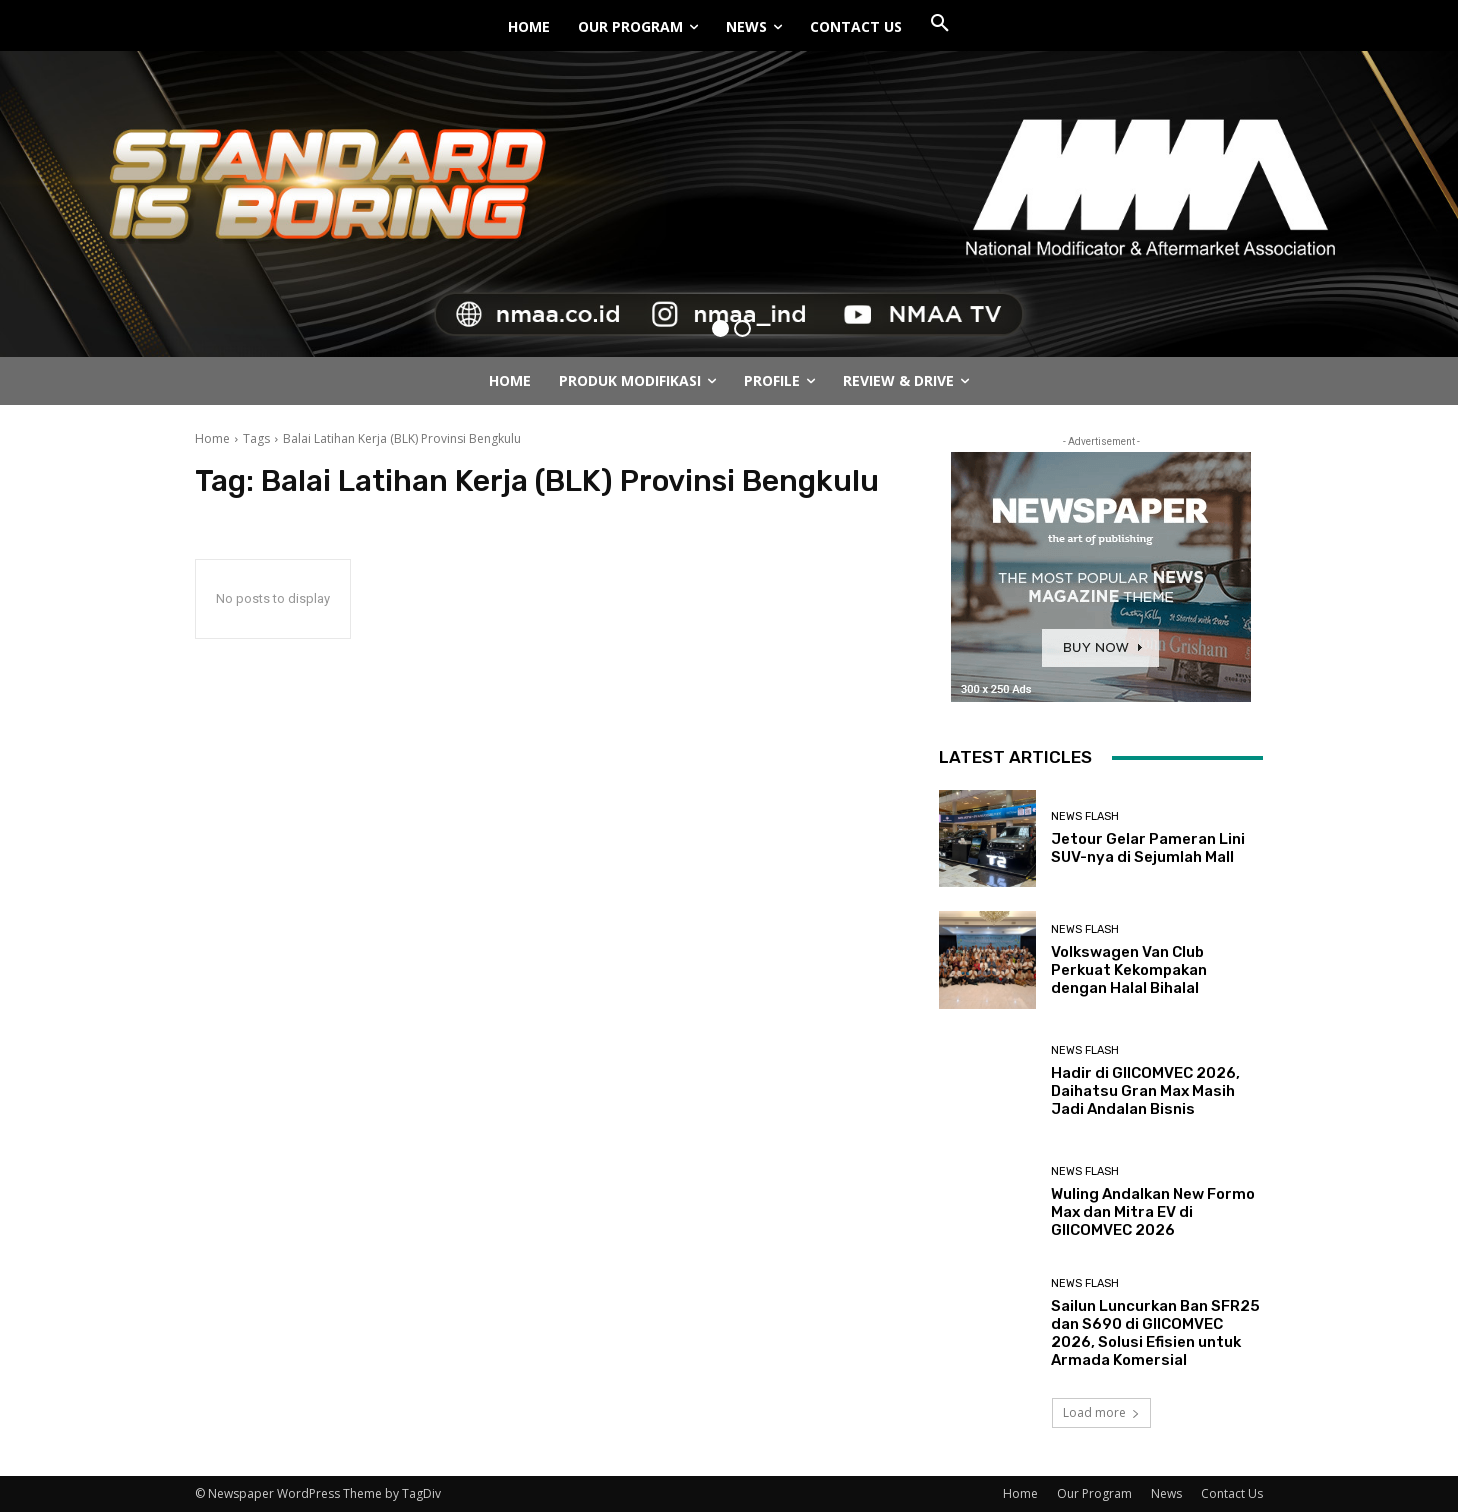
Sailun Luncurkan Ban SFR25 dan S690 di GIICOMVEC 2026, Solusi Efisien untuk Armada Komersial (1155, 1333)
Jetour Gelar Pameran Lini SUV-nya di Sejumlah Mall (1148, 848)
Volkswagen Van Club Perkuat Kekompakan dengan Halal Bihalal (1129, 970)
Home (212, 438)
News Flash (1085, 816)
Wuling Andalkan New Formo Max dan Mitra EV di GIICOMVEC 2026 (1153, 1212)
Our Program (1094, 1493)
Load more (1101, 1412)
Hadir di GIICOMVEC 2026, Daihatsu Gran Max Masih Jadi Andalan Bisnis (1145, 1091)
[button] (940, 24)
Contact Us (1232, 1493)
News (1166, 1493)
